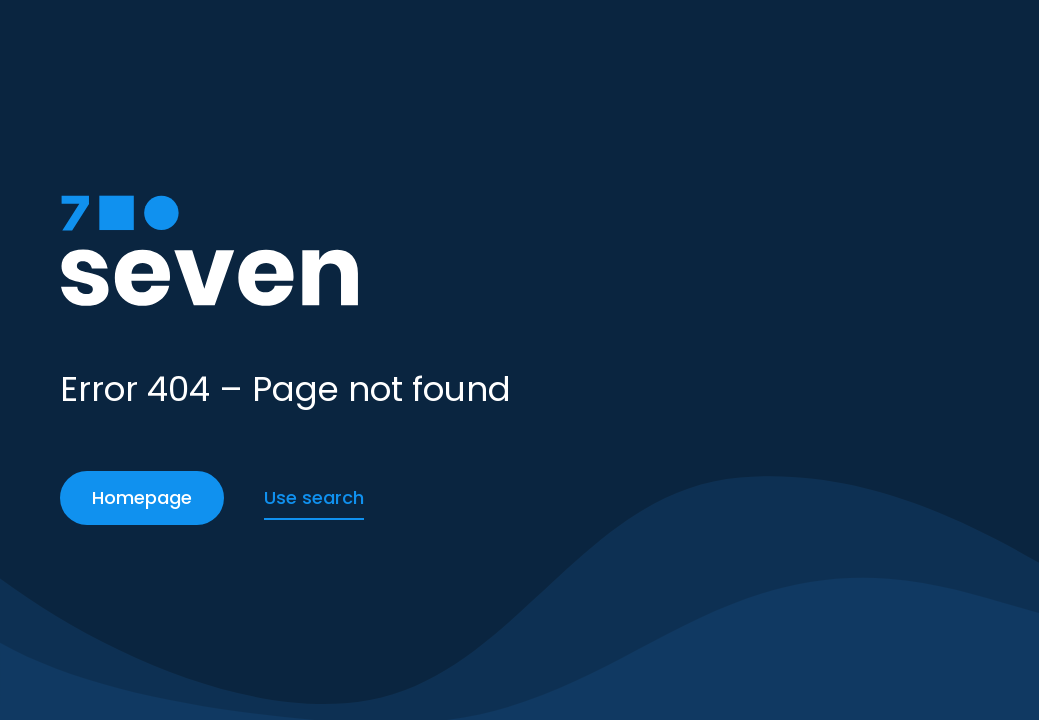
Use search (314, 497)
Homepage (142, 497)
